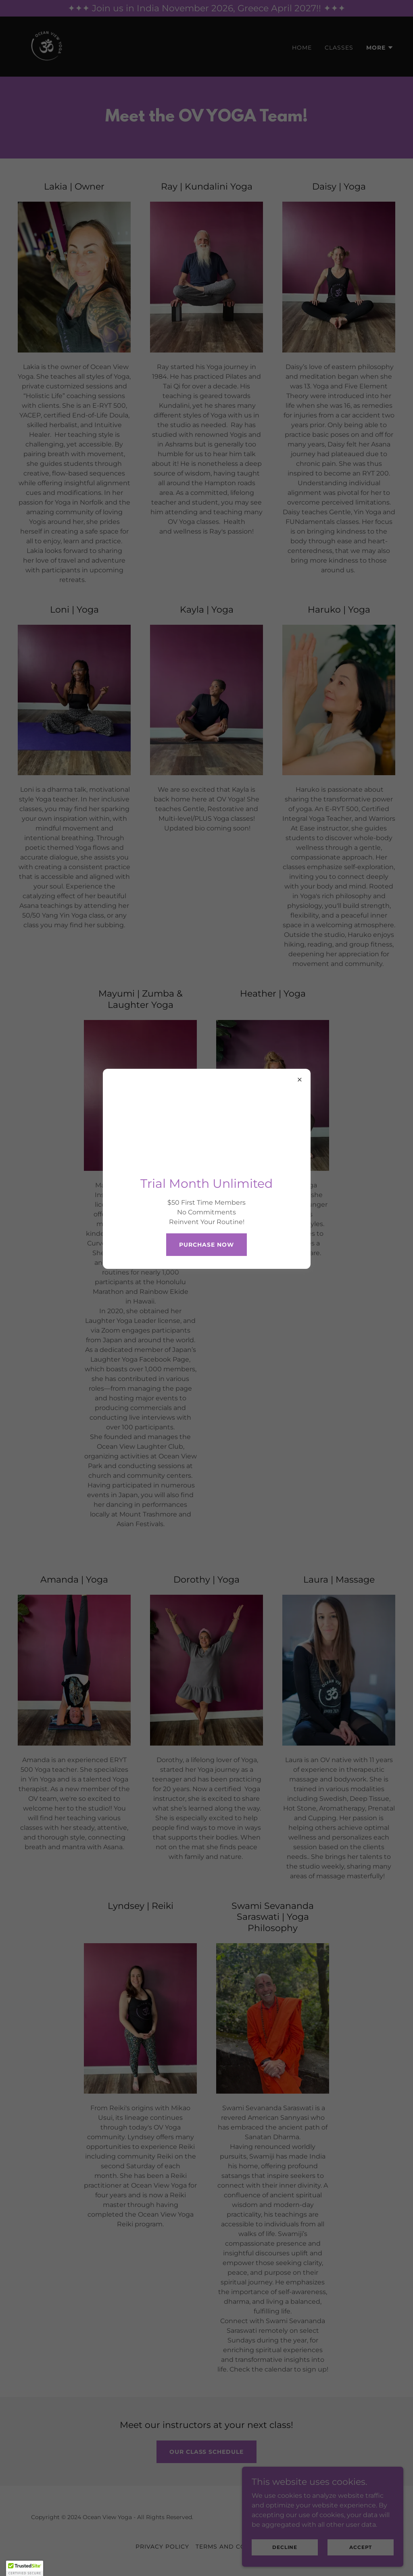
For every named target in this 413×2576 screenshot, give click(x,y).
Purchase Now (206, 1244)
